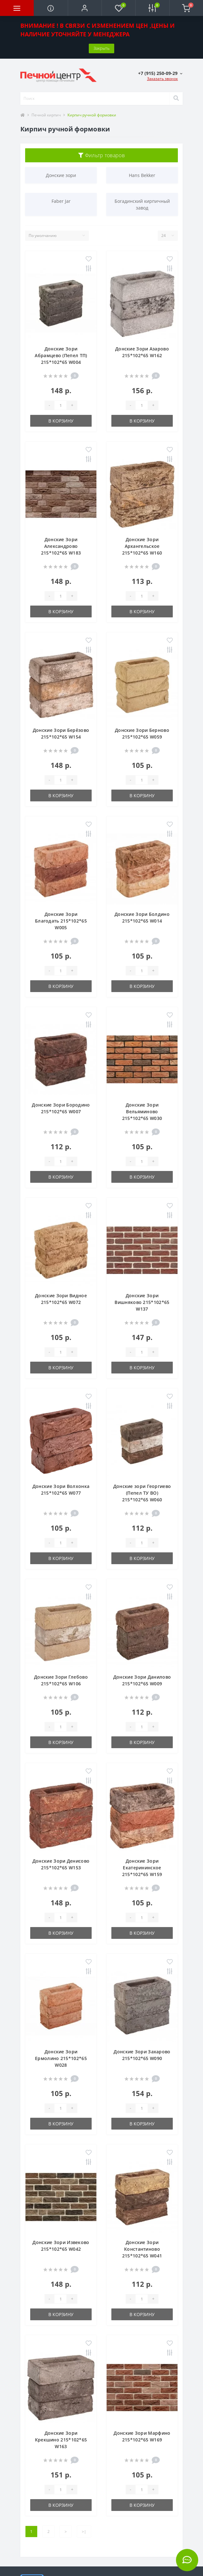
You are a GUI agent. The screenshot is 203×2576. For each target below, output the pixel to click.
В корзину (61, 421)
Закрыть (101, 48)
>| (84, 2531)
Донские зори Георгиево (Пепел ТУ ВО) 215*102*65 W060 (142, 1493)
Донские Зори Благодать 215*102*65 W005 (61, 921)
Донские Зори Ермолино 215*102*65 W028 (61, 2058)
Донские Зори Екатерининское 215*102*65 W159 (142, 1867)
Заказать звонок (162, 78)
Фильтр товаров (101, 155)
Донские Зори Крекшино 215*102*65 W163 (61, 2439)
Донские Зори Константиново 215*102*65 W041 (142, 2249)
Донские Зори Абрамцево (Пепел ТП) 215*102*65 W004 (61, 355)
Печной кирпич (46, 115)
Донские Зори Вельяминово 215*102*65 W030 (142, 1111)
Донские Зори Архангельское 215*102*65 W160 (142, 546)
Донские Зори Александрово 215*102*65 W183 (61, 546)
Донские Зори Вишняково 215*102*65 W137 (142, 1302)
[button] (85, 8)
